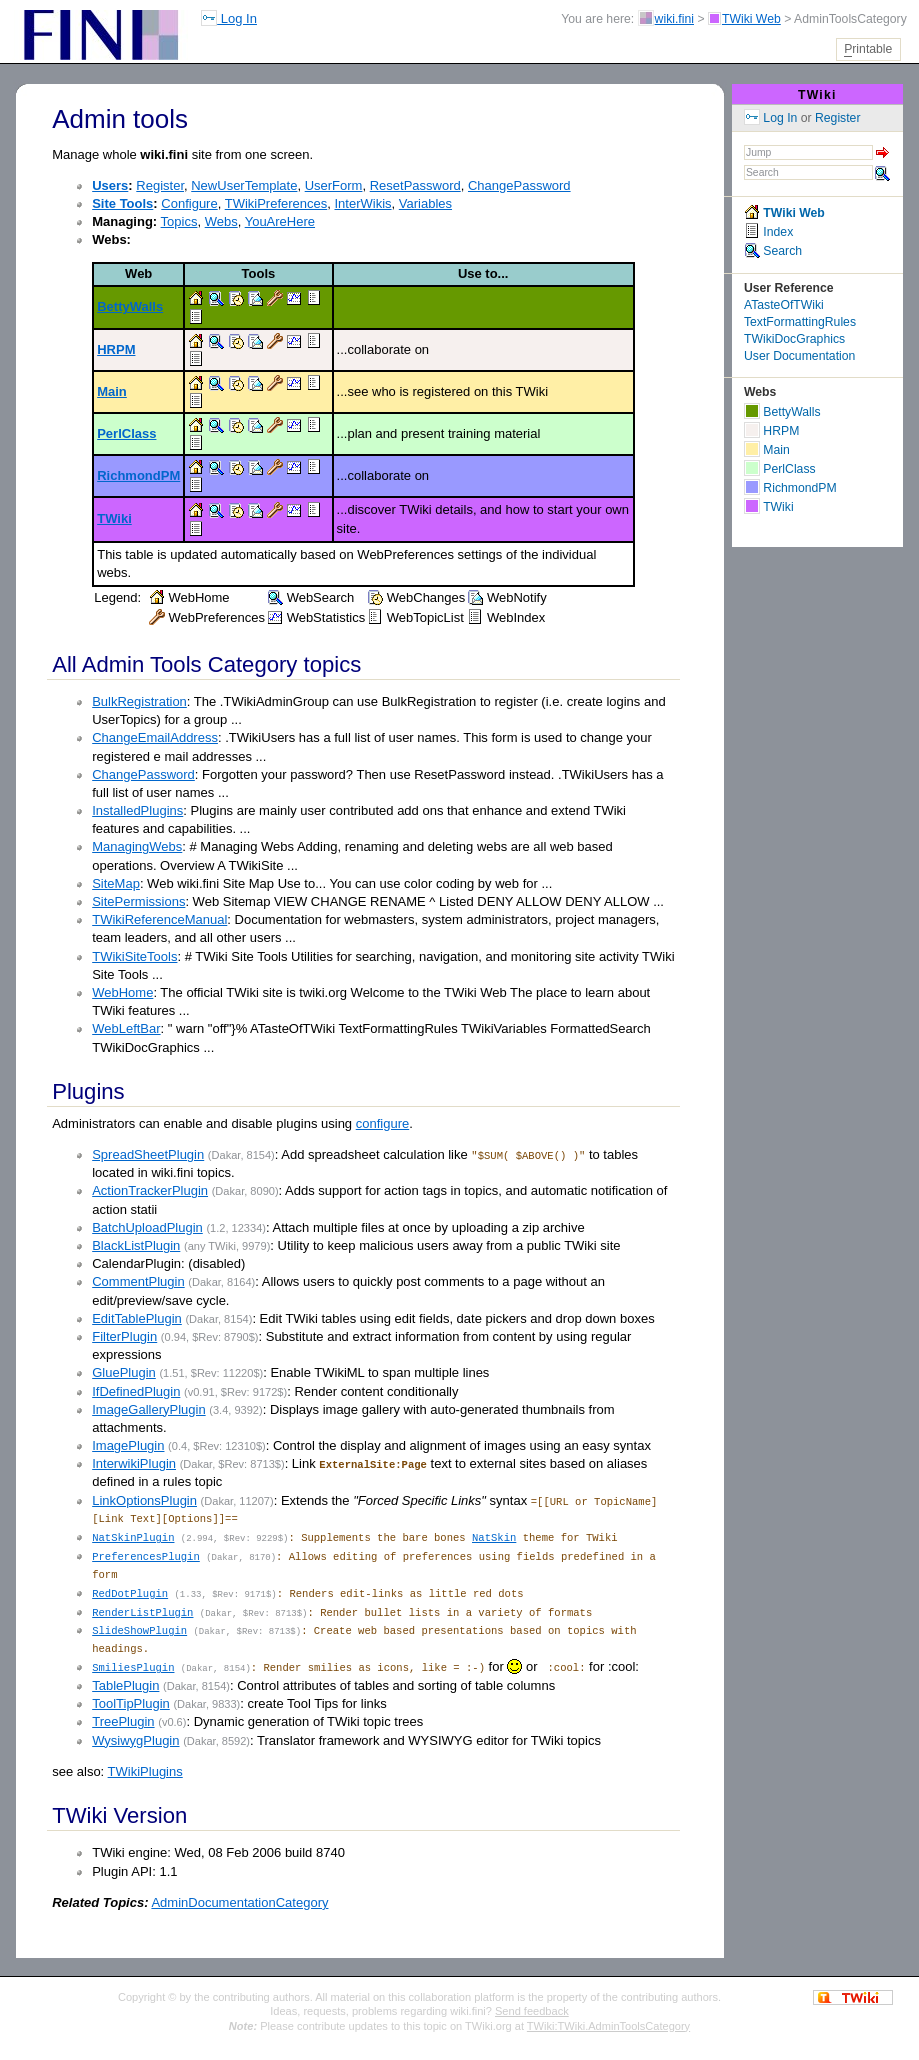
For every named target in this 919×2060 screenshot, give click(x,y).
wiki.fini (674, 19)
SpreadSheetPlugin (148, 1154)
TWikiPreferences (276, 203)
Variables (425, 203)
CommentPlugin (138, 1281)
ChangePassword (519, 185)
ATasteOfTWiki (784, 305)
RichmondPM (138, 475)
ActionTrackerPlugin (150, 1190)
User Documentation (799, 356)
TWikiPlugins (145, 1767)
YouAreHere (280, 221)
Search (773, 251)
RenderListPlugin (142, 1610)
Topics (179, 221)
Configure (189, 203)
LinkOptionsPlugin (144, 1500)
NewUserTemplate (244, 185)
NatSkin (494, 1537)
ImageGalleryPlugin (148, 1409)
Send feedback (532, 2008)
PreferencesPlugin (146, 1555)
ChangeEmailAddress (155, 737)
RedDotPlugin (130, 1592)
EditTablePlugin (137, 1318)
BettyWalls (130, 306)
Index (768, 232)
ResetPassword (415, 185)
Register (160, 185)
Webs (221, 221)
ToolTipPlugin (131, 1700)
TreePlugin (123, 1718)
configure (382, 1123)
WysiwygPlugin (135, 1736)
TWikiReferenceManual (159, 919)
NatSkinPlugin (133, 1537)
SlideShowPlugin (139, 1628)
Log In (229, 18)
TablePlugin (125, 1682)
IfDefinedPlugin (136, 1391)
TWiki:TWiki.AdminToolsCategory (608, 2022)
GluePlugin (124, 1372)
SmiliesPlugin (133, 1664)
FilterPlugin (124, 1336)
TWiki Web (751, 19)
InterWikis (363, 203)
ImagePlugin (128, 1445)
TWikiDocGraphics (794, 339)
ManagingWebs (137, 846)
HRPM (116, 349)
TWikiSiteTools (134, 956)
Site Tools (122, 203)
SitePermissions (138, 901)
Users (110, 185)
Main (112, 391)
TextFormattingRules (800, 322)
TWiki (114, 518)
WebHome (122, 992)
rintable (868, 49)
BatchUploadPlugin (147, 1227)
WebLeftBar (126, 1028)
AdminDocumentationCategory (239, 1898)
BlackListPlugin (136, 1245)
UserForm (334, 185)
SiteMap (116, 883)
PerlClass (126, 433)
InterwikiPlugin (134, 1463)
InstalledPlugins (137, 810)
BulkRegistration (139, 701)
